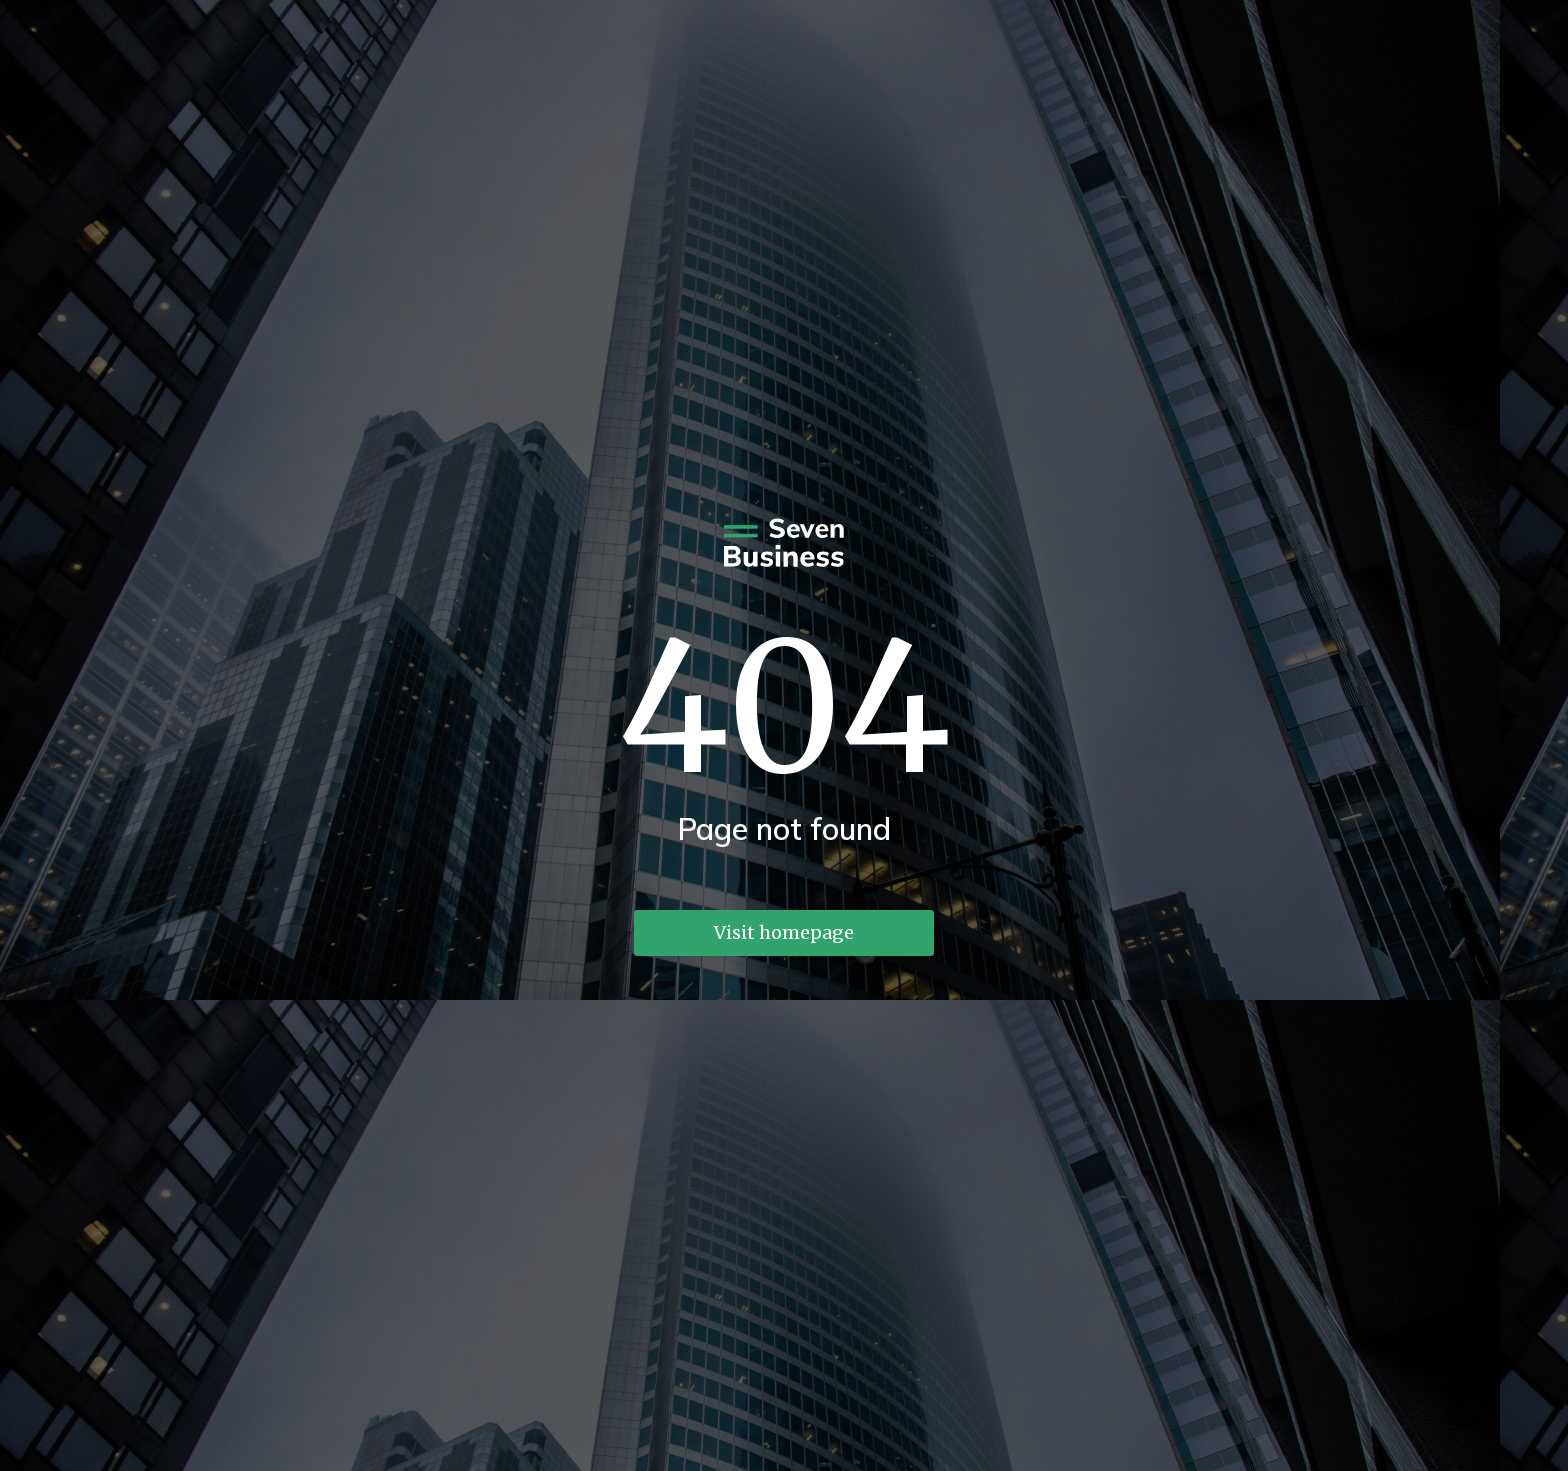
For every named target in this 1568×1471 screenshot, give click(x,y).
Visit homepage (784, 932)
